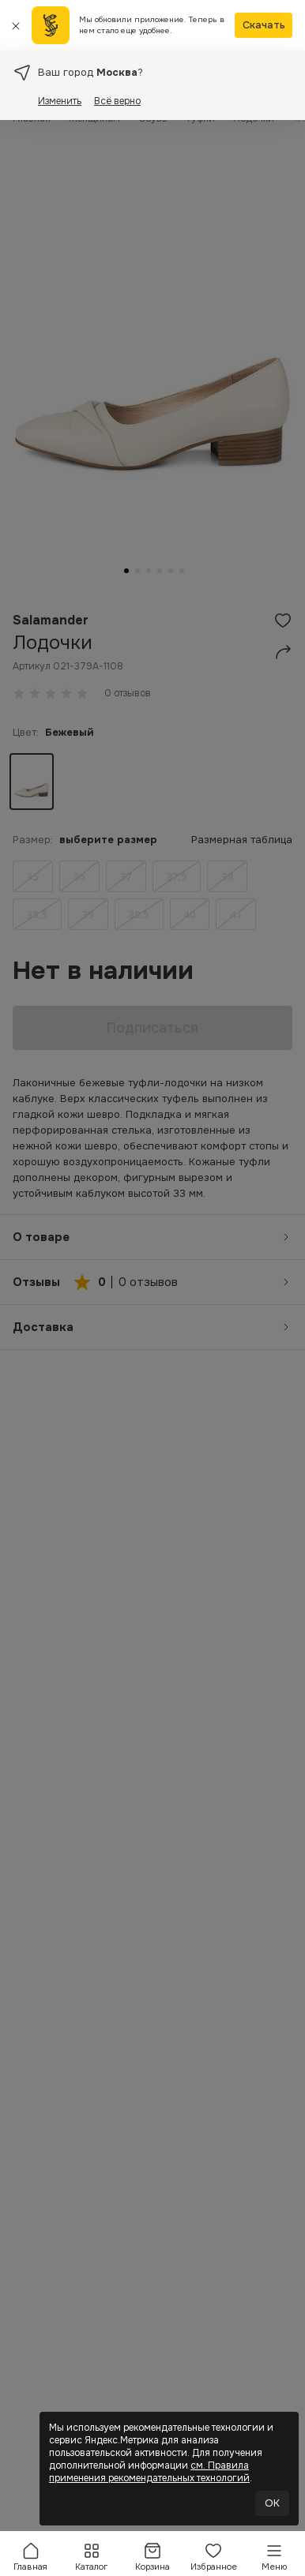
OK (272, 2503)
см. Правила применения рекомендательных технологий (149, 2471)
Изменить (59, 101)
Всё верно (117, 101)
